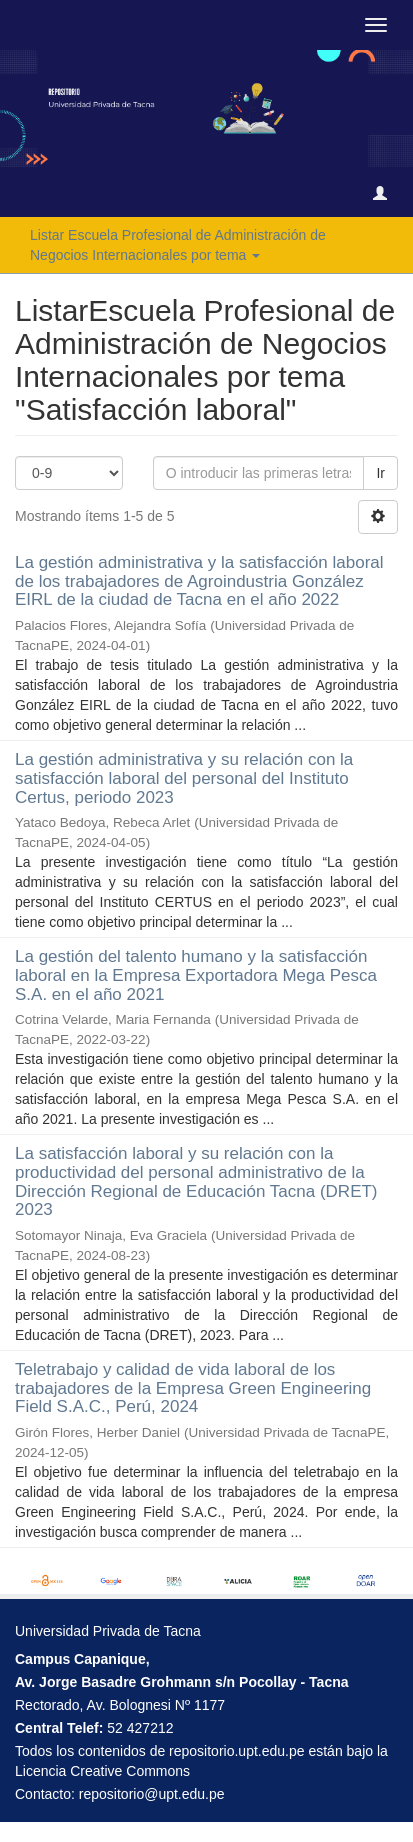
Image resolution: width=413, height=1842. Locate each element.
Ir (380, 473)
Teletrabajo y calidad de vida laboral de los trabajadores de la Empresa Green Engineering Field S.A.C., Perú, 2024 (193, 1388)
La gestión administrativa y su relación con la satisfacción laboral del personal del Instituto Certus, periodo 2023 (184, 778)
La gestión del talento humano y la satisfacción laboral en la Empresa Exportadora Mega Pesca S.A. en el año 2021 (196, 975)
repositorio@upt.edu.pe (152, 1794)
